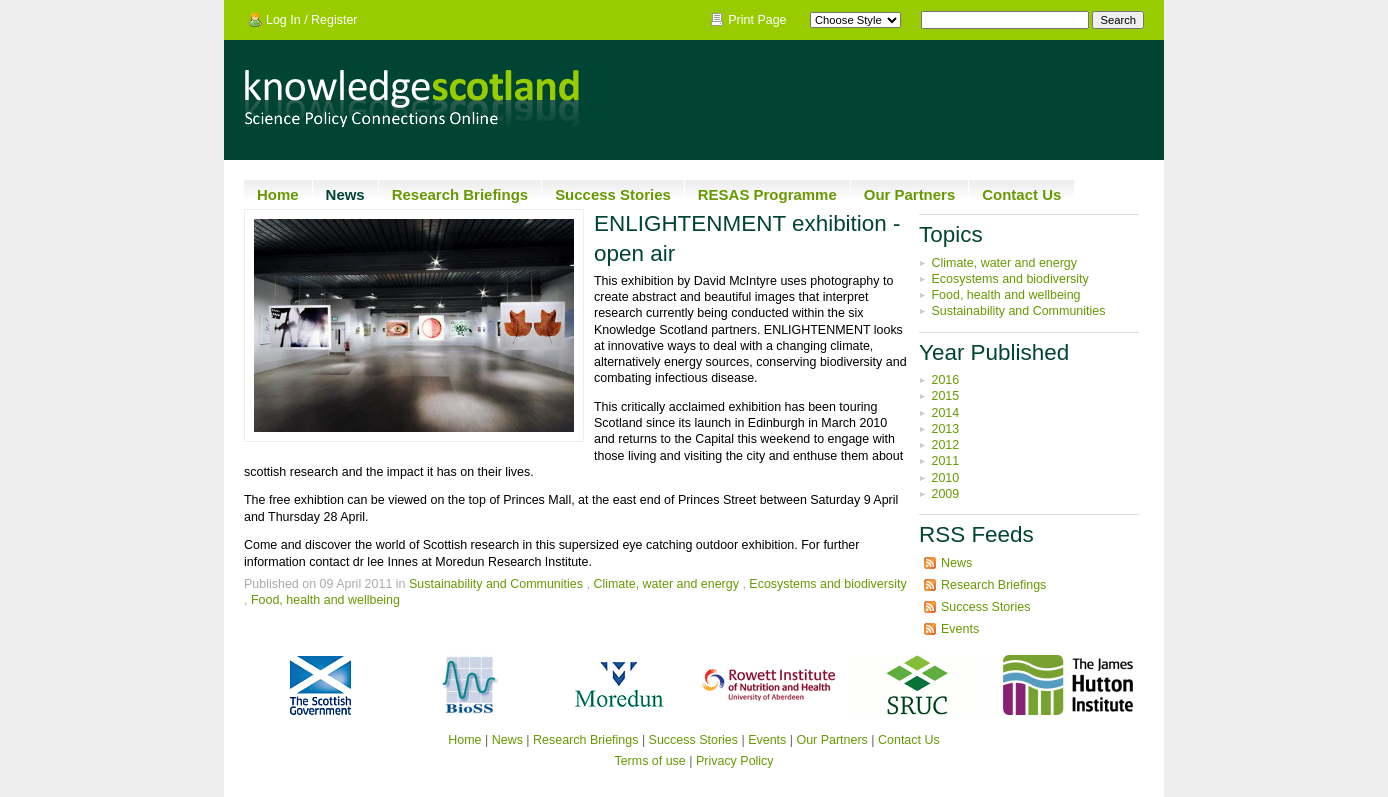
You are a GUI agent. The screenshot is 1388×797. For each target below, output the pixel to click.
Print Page (757, 20)
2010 (945, 478)
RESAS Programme (767, 194)
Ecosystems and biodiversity (827, 584)
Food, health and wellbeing (325, 600)
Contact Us (1021, 194)
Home (278, 194)
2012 (945, 445)
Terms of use (649, 761)
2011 (945, 461)
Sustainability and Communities (496, 584)
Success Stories (613, 194)
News (345, 194)
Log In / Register (312, 20)
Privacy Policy (735, 761)
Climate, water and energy (666, 584)
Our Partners (910, 194)
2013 (945, 429)
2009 (945, 494)
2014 (945, 413)
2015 (945, 396)
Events (960, 629)
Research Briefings (460, 194)
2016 (945, 380)
